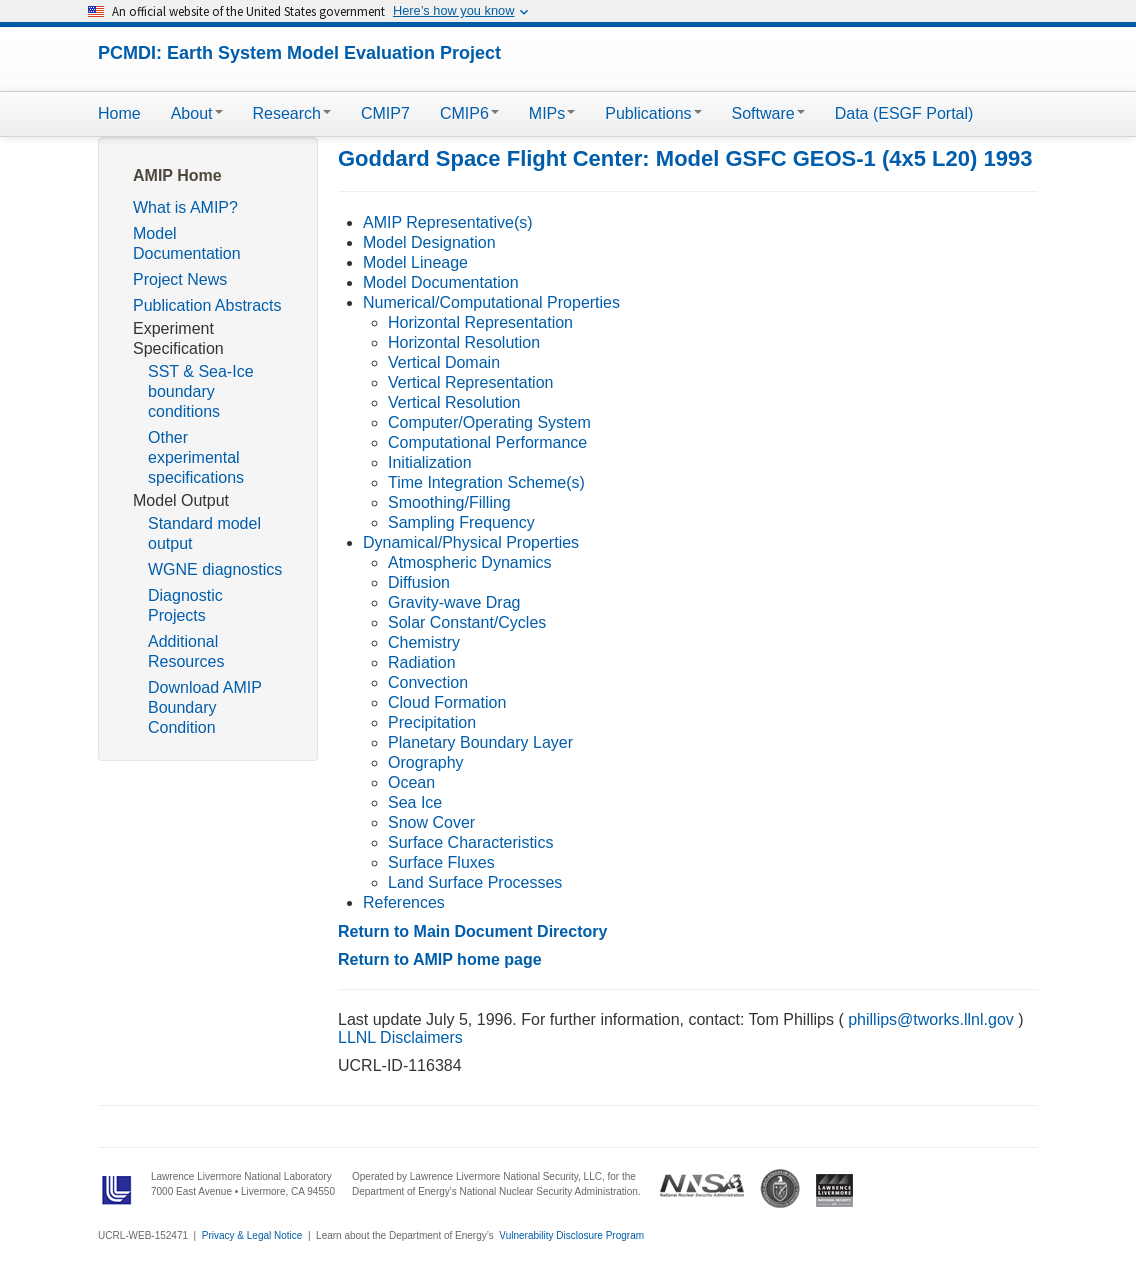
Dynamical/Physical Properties (471, 542)
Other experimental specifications (196, 457)
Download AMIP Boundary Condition (205, 707)
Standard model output (204, 533)
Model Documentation (187, 243)
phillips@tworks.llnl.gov (931, 1019)
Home (119, 113)
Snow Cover (431, 822)
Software (768, 113)
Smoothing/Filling (449, 502)
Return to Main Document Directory (472, 931)
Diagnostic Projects (185, 605)
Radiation (422, 662)
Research (292, 113)
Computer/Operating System (489, 422)
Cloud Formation (447, 702)
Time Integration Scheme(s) (486, 482)
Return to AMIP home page (440, 959)
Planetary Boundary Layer (480, 742)
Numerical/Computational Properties (491, 302)
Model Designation (429, 242)
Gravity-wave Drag (454, 602)
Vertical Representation (470, 382)
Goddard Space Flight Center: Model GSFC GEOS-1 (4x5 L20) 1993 (685, 158)
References (404, 902)
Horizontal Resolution (464, 342)
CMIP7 (385, 113)
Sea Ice (415, 802)
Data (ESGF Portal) (904, 113)
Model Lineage (415, 262)
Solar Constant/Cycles (467, 622)
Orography (426, 762)
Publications (653, 113)
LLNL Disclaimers (400, 1037)
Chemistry (424, 642)
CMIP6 (469, 113)
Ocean (411, 782)
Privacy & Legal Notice (252, 1235)
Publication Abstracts (207, 305)
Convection (428, 682)
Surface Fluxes (441, 862)
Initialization (430, 462)
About (197, 113)
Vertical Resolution (454, 402)
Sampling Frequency (461, 522)
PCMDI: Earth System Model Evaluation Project (299, 53)
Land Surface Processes (475, 882)
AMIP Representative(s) (448, 222)
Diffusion (419, 582)
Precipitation (432, 722)
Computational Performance (487, 442)
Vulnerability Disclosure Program (571, 1235)
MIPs (552, 113)
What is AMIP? (185, 207)
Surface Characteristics (470, 842)
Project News (180, 279)
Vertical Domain (444, 362)
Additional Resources (186, 651)
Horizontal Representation (480, 322)
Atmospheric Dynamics (470, 562)
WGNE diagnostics (215, 569)
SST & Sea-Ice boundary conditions (201, 391)
